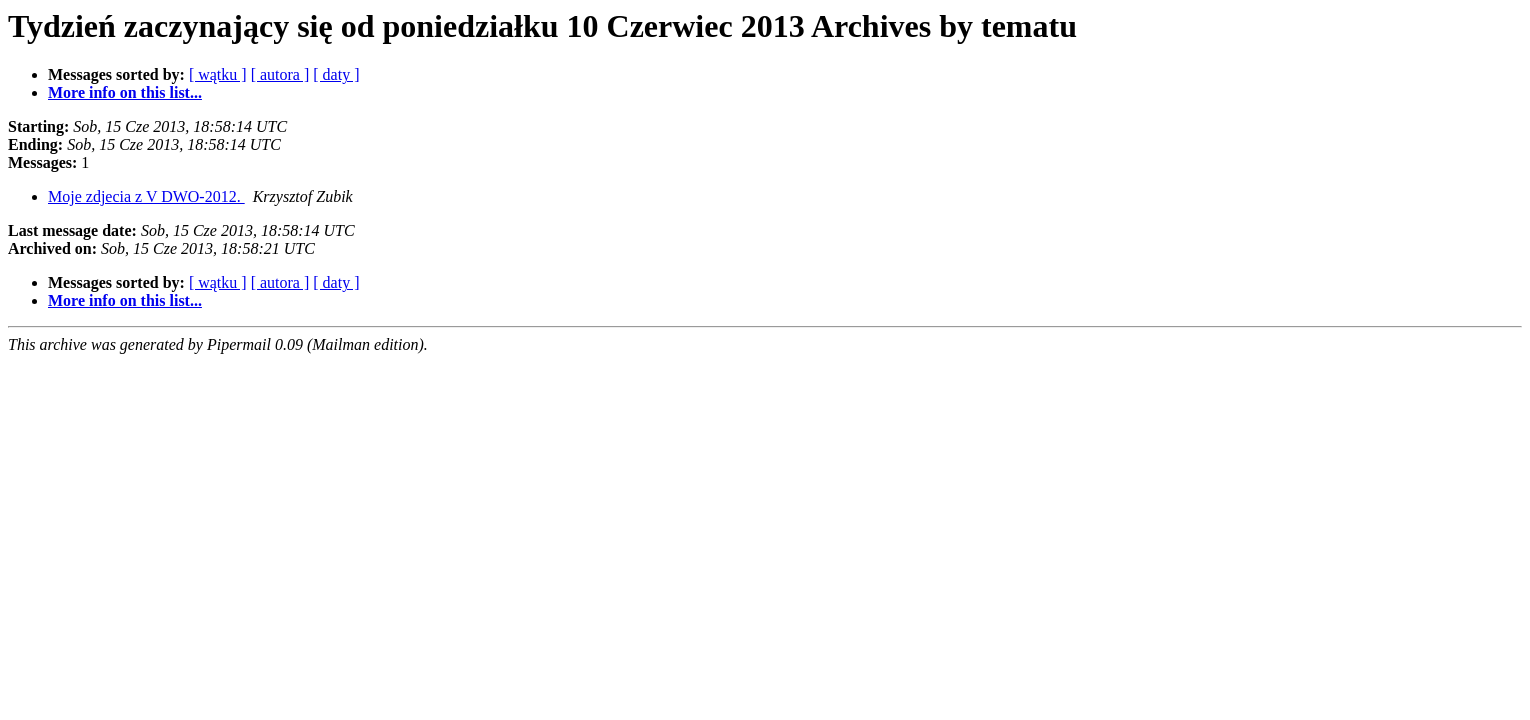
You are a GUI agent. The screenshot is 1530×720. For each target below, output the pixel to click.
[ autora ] (280, 74)
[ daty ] (336, 74)
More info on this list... (125, 92)
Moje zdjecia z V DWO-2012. (146, 196)
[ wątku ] (218, 74)
